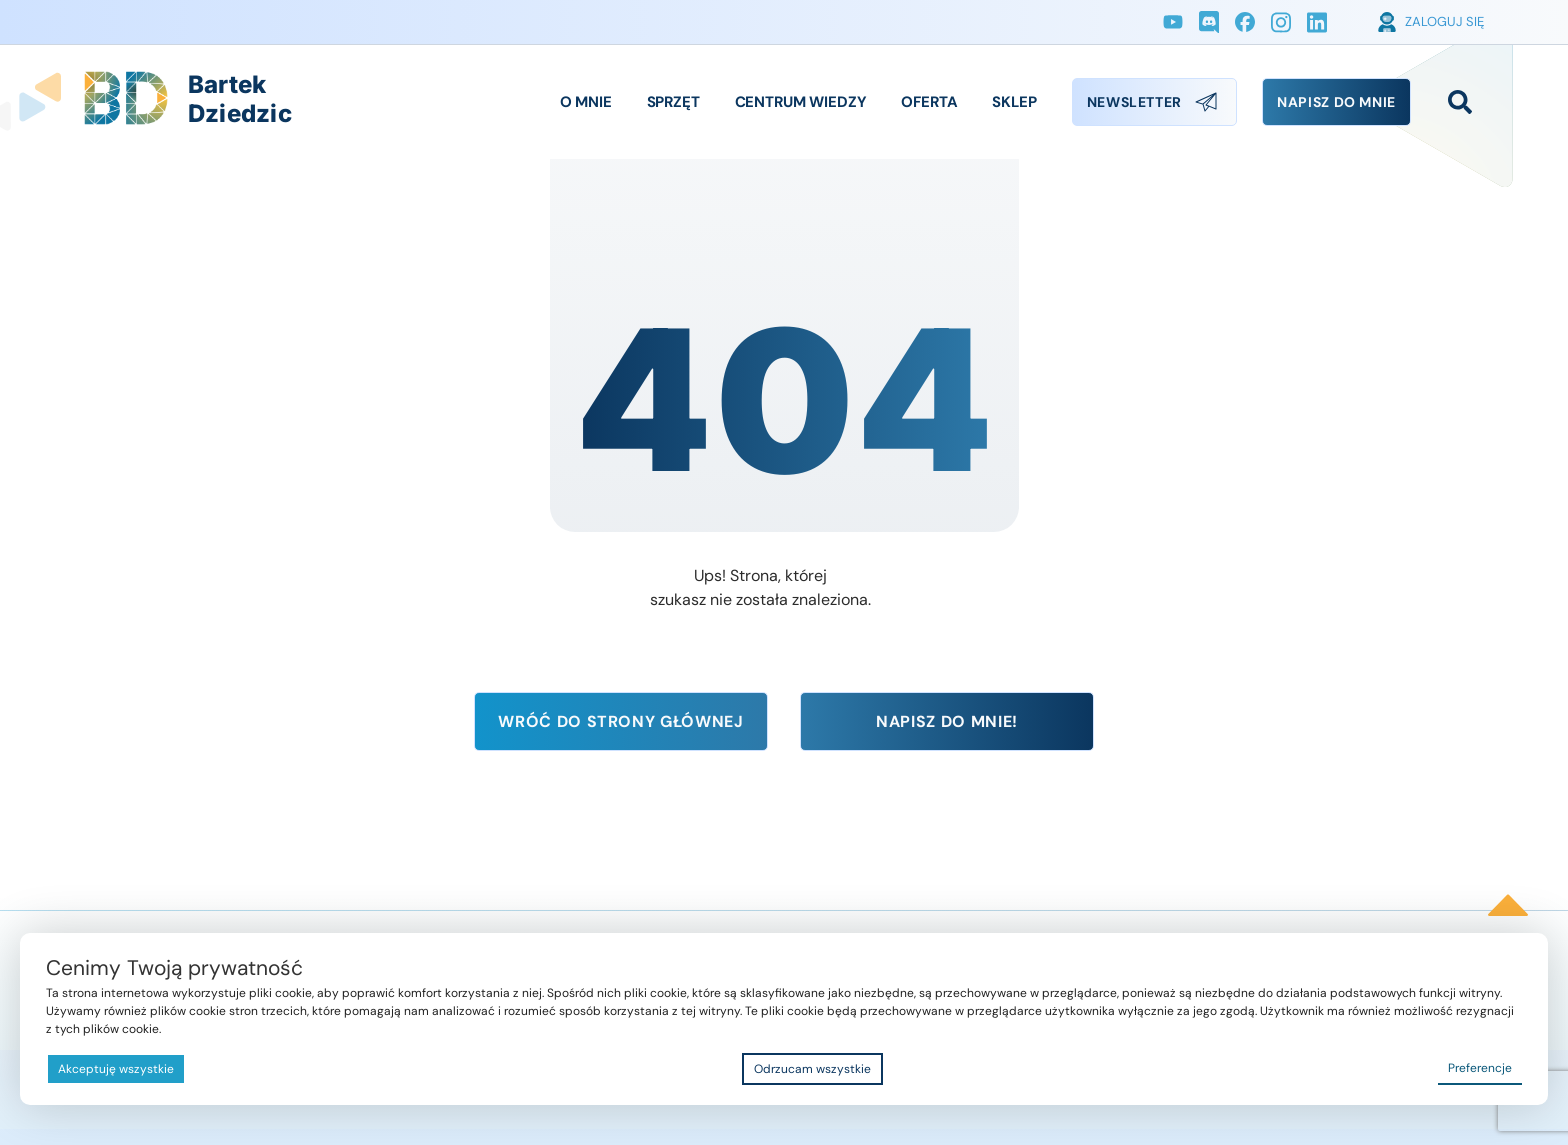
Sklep (1014, 102)
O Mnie (586, 102)
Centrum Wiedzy (801, 102)
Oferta (929, 102)
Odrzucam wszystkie (812, 1069)
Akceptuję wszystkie (116, 1069)
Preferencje (1480, 1068)
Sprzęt (673, 102)
